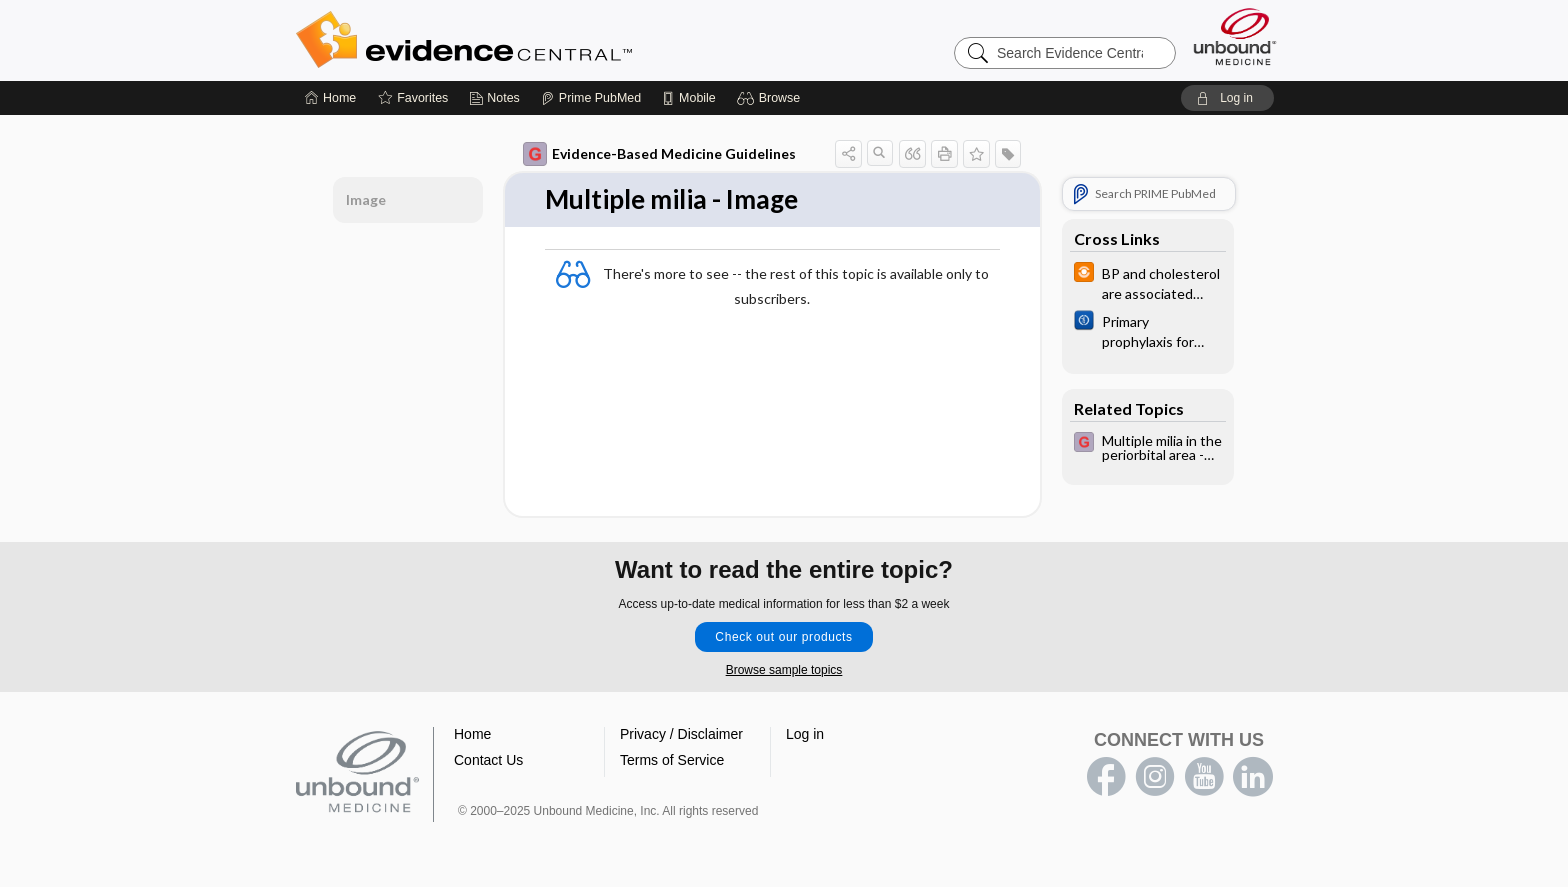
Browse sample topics (784, 670)
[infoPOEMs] (1148, 282)
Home (472, 734)
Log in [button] (805, 734)
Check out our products (783, 637)
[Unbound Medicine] (1235, 36)
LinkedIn (1253, 777)
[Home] (330, 98)
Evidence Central (544, 40)
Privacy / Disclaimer (681, 734)
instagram (1155, 777)
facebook (1106, 777)
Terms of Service (672, 760)
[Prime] (591, 98)
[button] (771, 98)
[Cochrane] (1148, 330)
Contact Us (488, 760)
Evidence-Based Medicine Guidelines (659, 154)
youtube (1204, 777)
